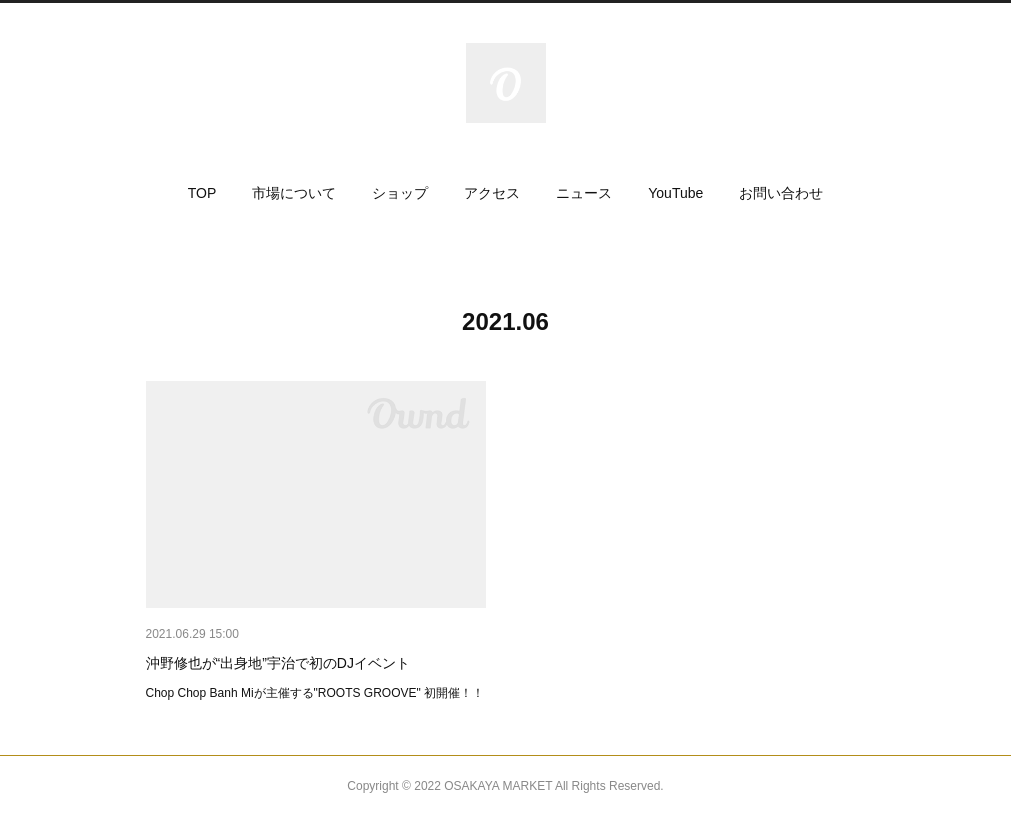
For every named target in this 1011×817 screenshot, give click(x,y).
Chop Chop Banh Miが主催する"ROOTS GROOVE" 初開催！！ (315, 693)
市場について (294, 193)
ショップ (400, 193)
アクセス (492, 193)
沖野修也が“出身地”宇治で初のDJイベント (278, 663)
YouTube (675, 193)
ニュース (584, 193)
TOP (202, 193)
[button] (202, 193)
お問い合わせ (781, 193)
